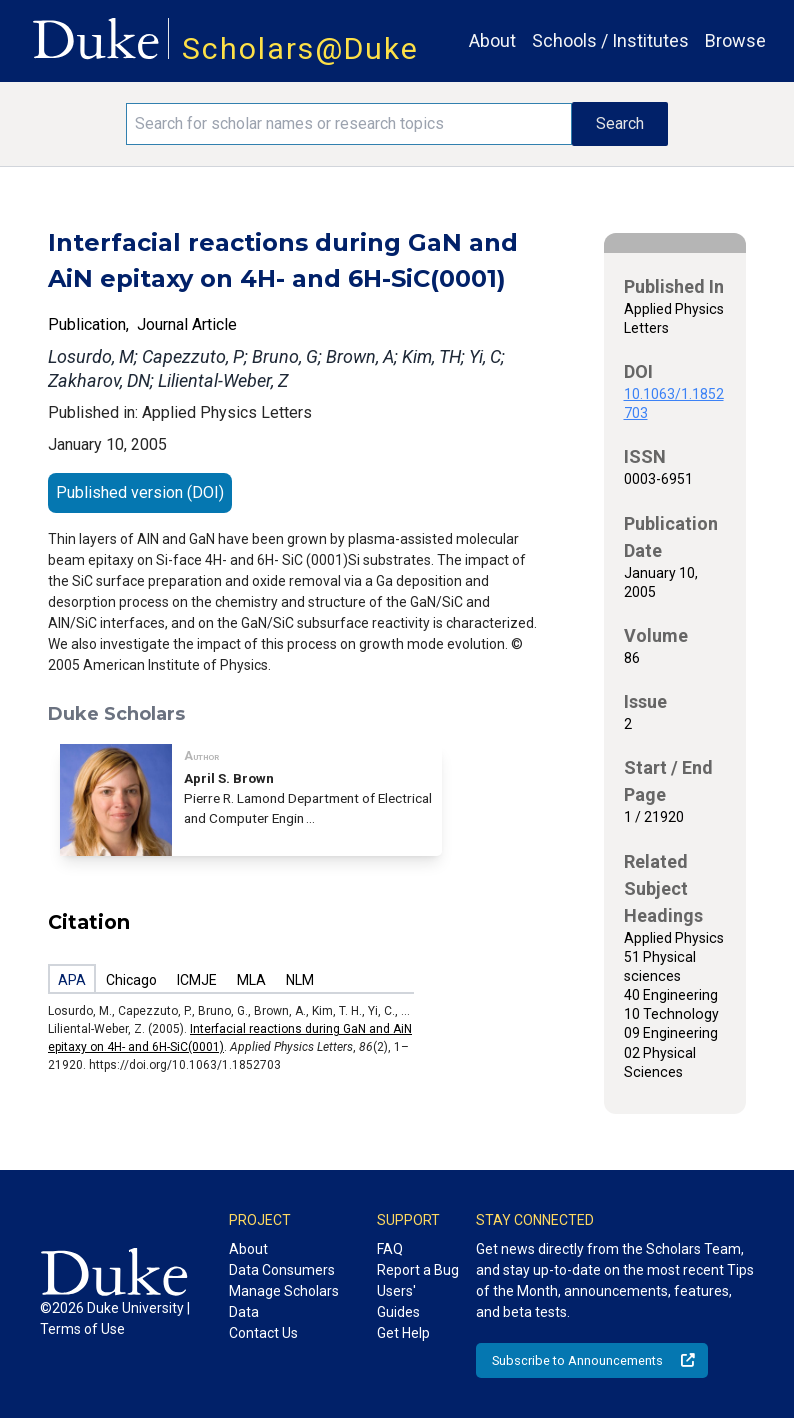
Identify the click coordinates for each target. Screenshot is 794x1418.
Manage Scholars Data (284, 1301)
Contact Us (263, 1333)
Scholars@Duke (300, 48)
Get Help (403, 1333)
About (492, 40)
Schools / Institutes (610, 40)
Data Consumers (282, 1270)
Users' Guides (398, 1301)
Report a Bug (418, 1270)
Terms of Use (82, 1329)
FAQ (390, 1249)
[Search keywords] (349, 124)
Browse (735, 40)
